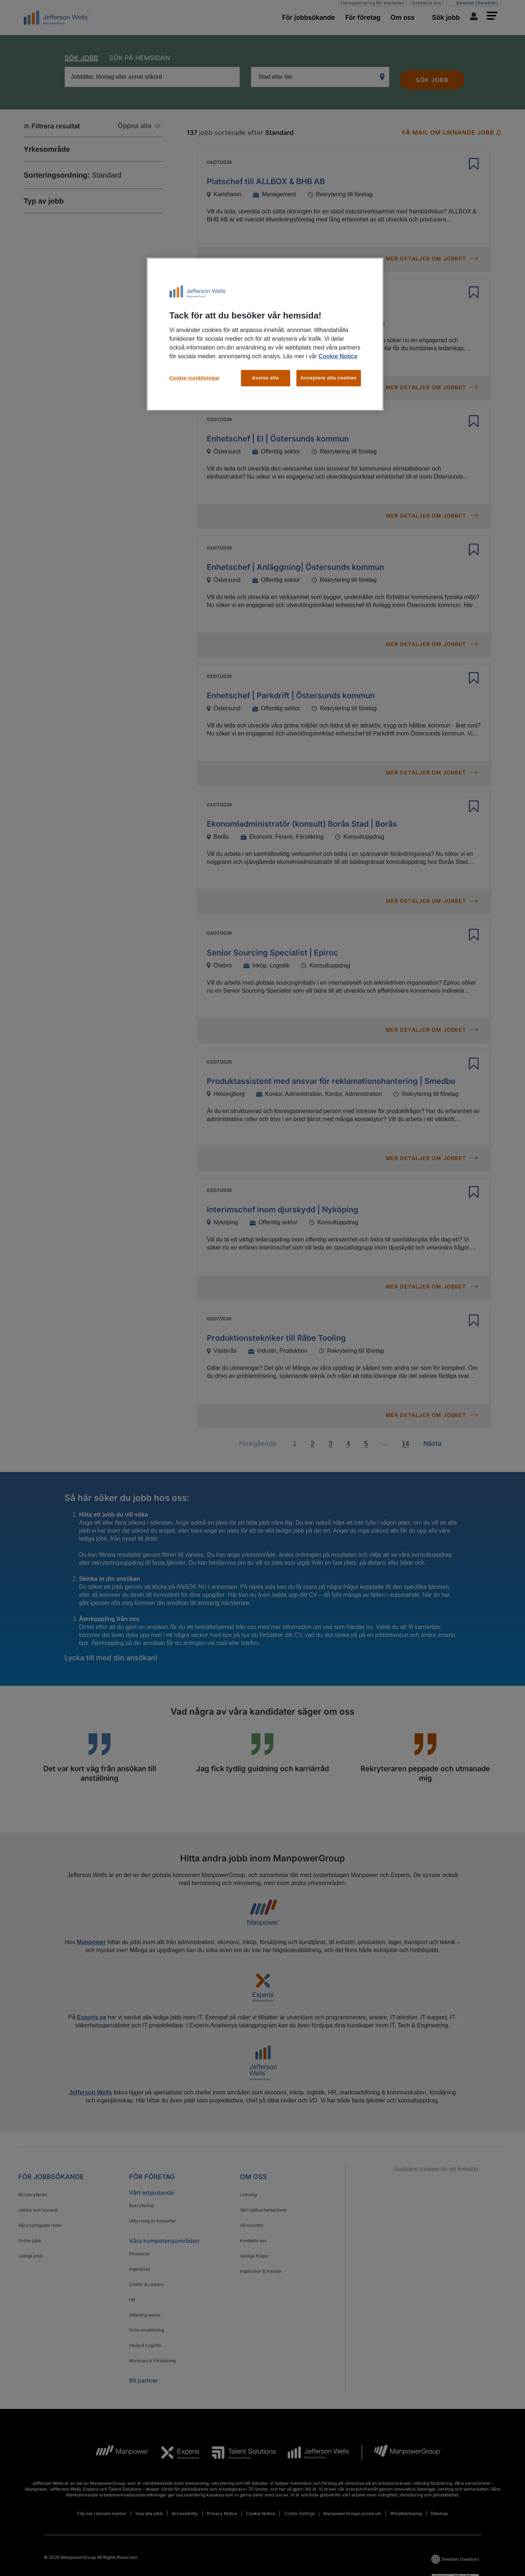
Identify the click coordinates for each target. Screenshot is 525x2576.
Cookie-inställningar (195, 378)
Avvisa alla (265, 378)
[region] (265, 334)
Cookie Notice (338, 356)
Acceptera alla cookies (328, 378)
